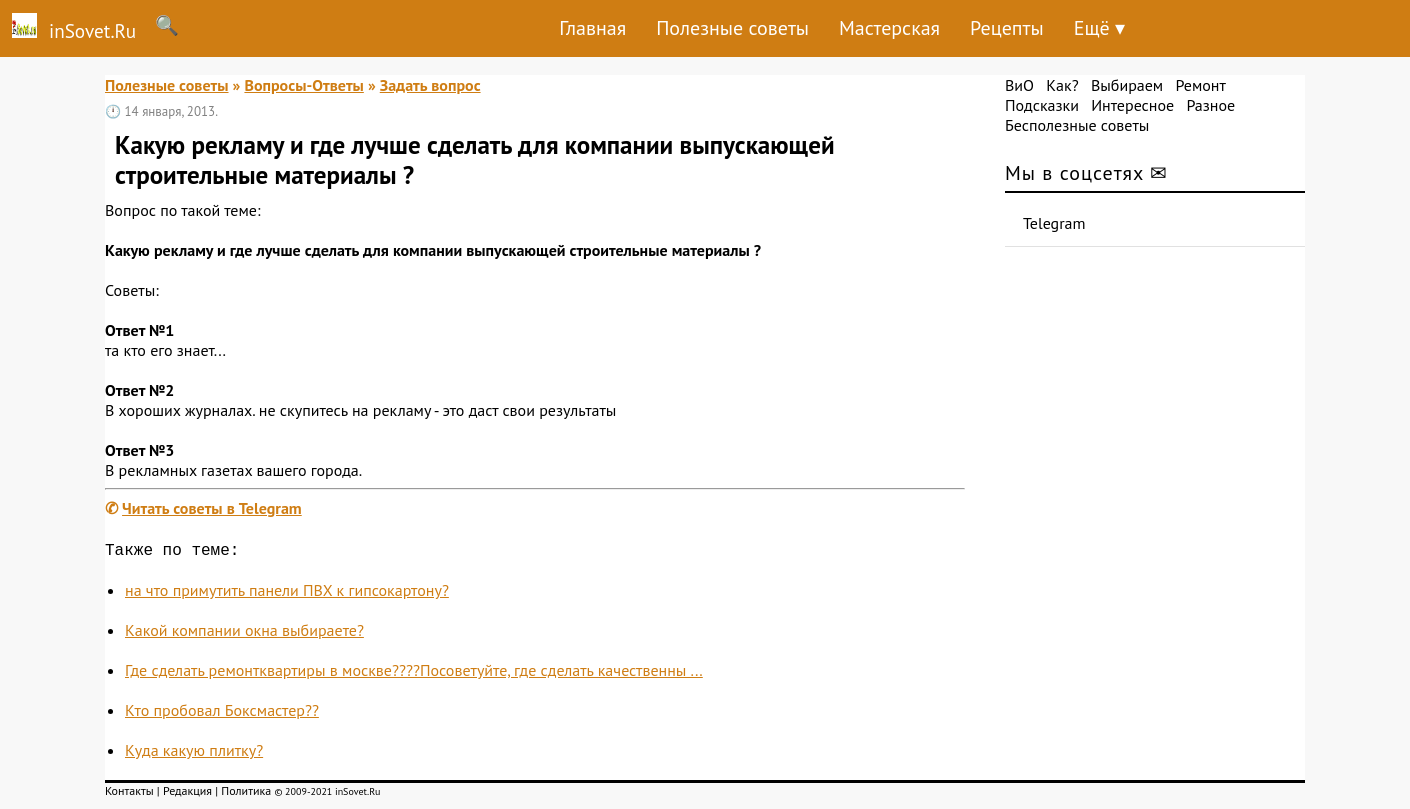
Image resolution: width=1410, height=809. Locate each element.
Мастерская (889, 28)
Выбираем (1127, 85)
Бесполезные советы (1077, 125)
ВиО (1019, 85)
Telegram (1054, 223)
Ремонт (1200, 85)
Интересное (1132, 105)
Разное (1210, 105)
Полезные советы (732, 28)
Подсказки (1042, 105)
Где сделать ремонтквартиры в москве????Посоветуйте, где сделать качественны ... (414, 674)
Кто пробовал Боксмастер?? (222, 714)
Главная (592, 28)
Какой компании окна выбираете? (244, 634)
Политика (246, 794)
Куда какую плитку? (194, 754)
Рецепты (1007, 28)
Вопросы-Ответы (303, 85)
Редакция (187, 794)
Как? (1062, 85)
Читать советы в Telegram (212, 508)
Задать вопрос (430, 85)
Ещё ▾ (1099, 28)
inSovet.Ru (68, 28)
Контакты (129, 794)
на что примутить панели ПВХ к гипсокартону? (287, 594)
